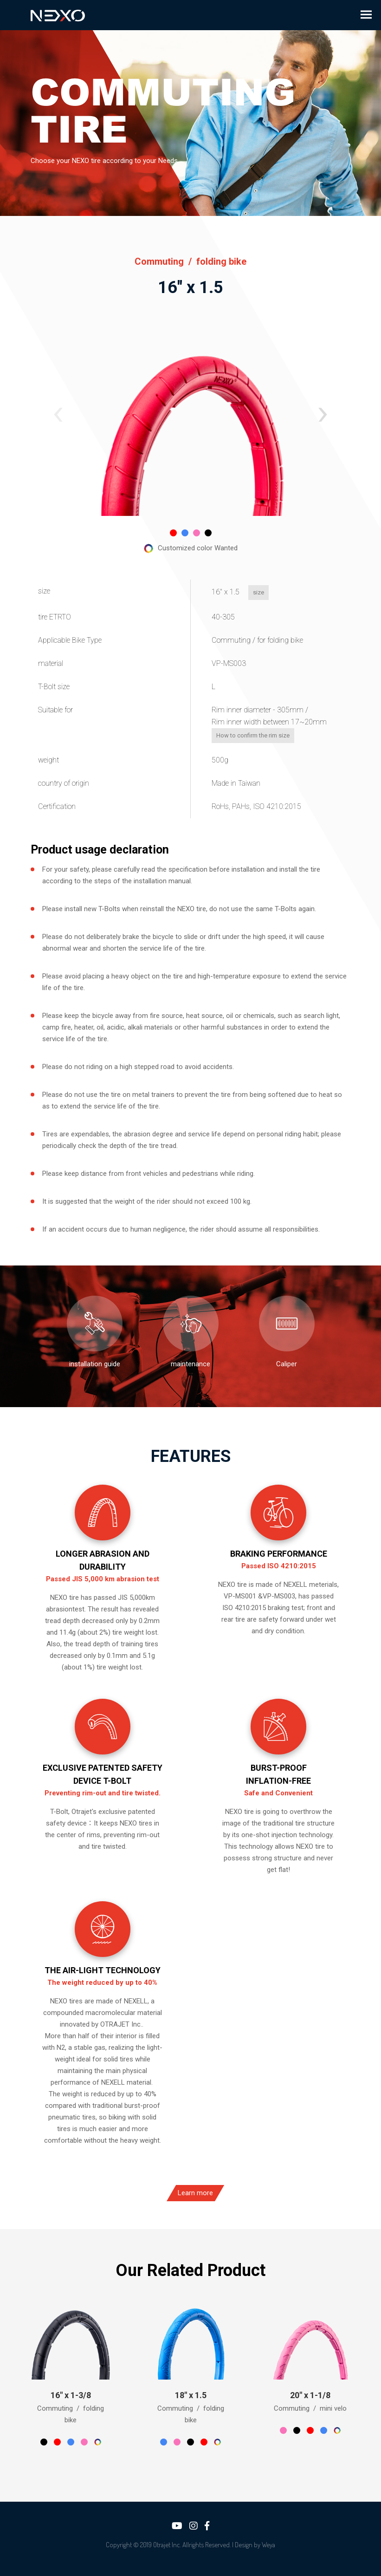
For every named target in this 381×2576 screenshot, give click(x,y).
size (235, 592)
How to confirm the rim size (230, 735)
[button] (58, 415)
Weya (268, 2544)
